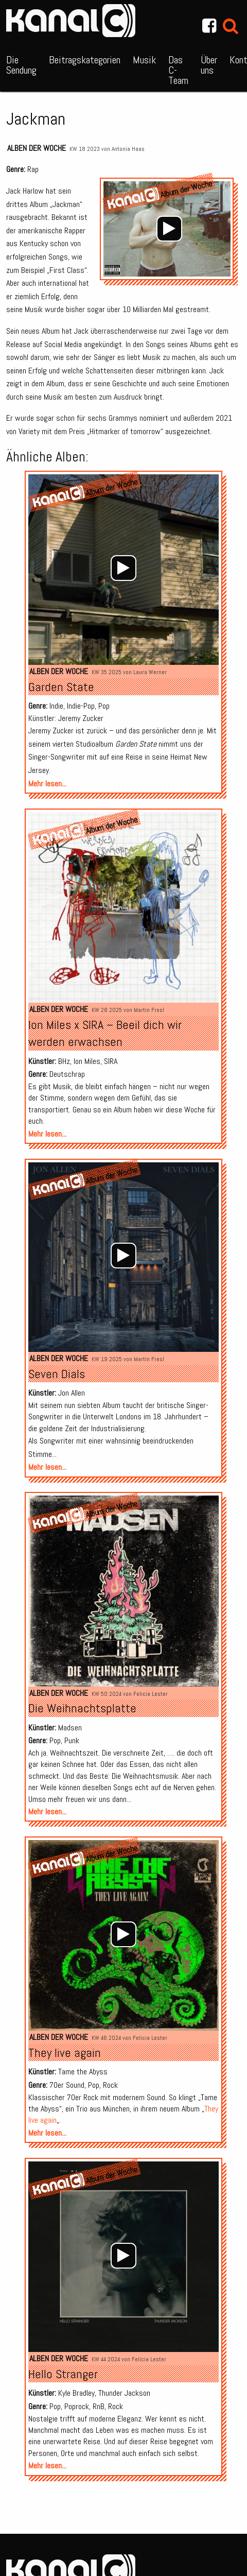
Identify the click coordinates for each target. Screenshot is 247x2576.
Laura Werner (150, 672)
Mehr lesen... (47, 783)
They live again (64, 2052)
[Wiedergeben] (169, 229)
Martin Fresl (149, 1010)
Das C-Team (178, 70)
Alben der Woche (36, 148)
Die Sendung (21, 65)
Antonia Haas (128, 148)
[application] (169, 229)
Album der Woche (84, 831)
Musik (144, 59)
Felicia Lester (150, 1693)
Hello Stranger (63, 2374)
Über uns (209, 65)
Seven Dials (56, 1374)
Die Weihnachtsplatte (82, 1708)
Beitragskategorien (84, 59)
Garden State (61, 687)
